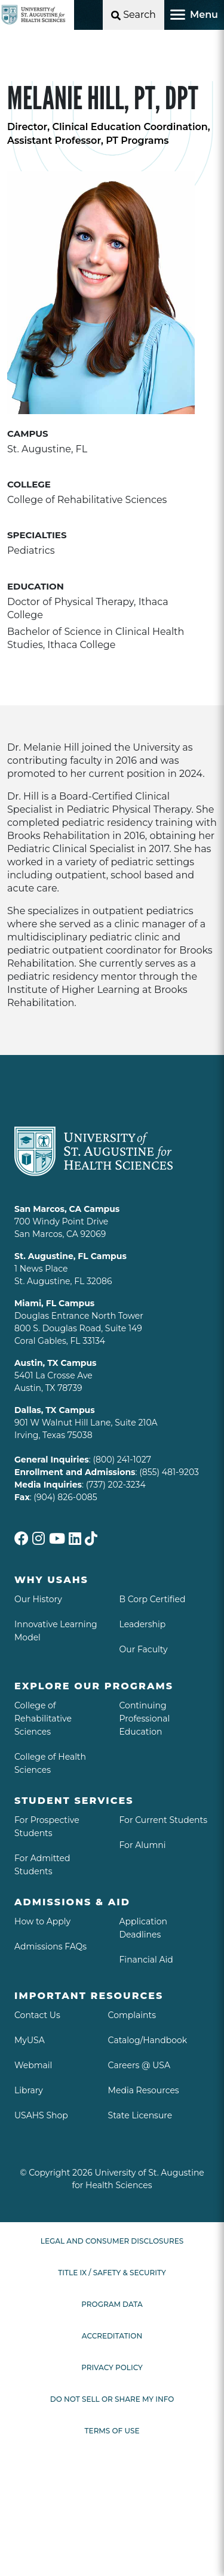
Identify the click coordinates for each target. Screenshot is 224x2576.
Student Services (74, 1800)
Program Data (111, 2304)
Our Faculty (143, 1649)
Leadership (142, 1624)
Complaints (132, 2015)
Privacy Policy (112, 2367)
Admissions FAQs (50, 1946)
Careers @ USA (139, 2065)
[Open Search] (133, 15)
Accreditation (112, 2335)
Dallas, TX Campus (54, 1410)
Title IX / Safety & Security (111, 2272)
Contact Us (37, 2015)
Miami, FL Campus (54, 1303)
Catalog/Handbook (148, 2040)
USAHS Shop (41, 2115)
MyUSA (29, 2040)
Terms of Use (112, 2430)
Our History (38, 1599)
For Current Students (163, 1820)
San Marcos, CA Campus (66, 1209)
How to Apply (42, 1921)
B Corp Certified (152, 1599)
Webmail (33, 2065)
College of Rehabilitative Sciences (43, 1718)
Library (28, 2090)
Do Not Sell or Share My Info (112, 2399)
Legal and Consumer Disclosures (112, 2240)
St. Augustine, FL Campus (70, 1256)
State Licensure (140, 2115)
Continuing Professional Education (144, 1718)
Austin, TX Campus (55, 1363)
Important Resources (88, 1995)
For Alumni (142, 1845)
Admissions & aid (72, 1902)
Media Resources (143, 2090)
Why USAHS (51, 1579)
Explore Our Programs (93, 1686)
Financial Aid (146, 1959)
